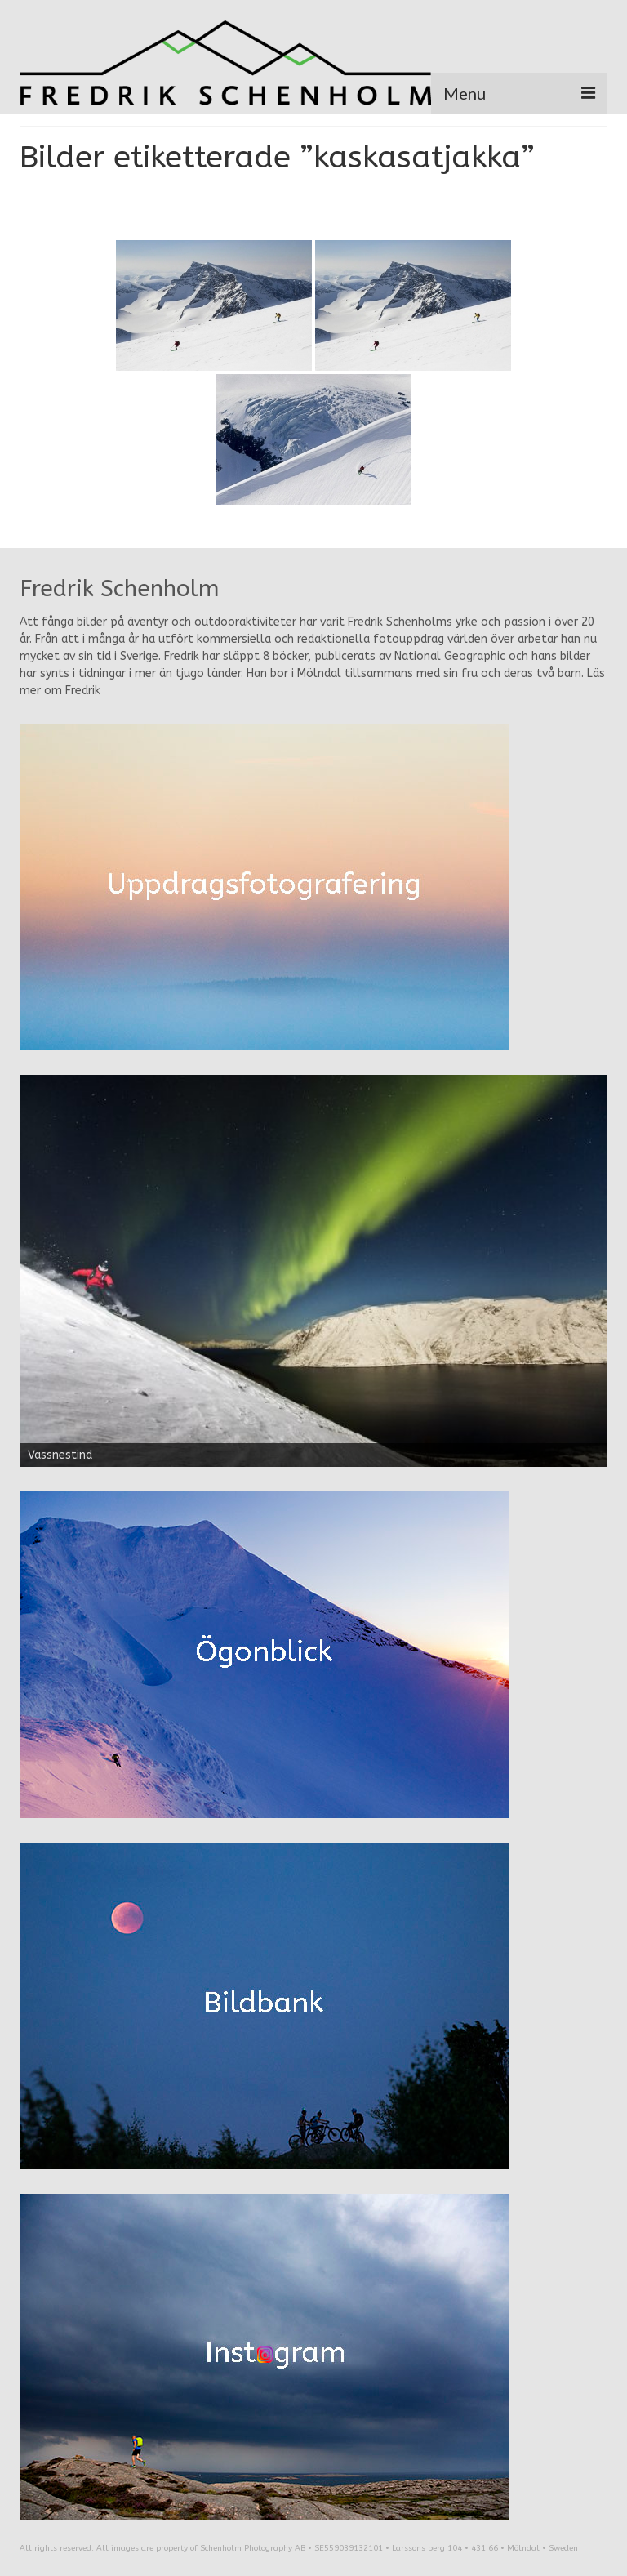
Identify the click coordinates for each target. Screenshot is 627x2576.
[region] (313, 1271)
